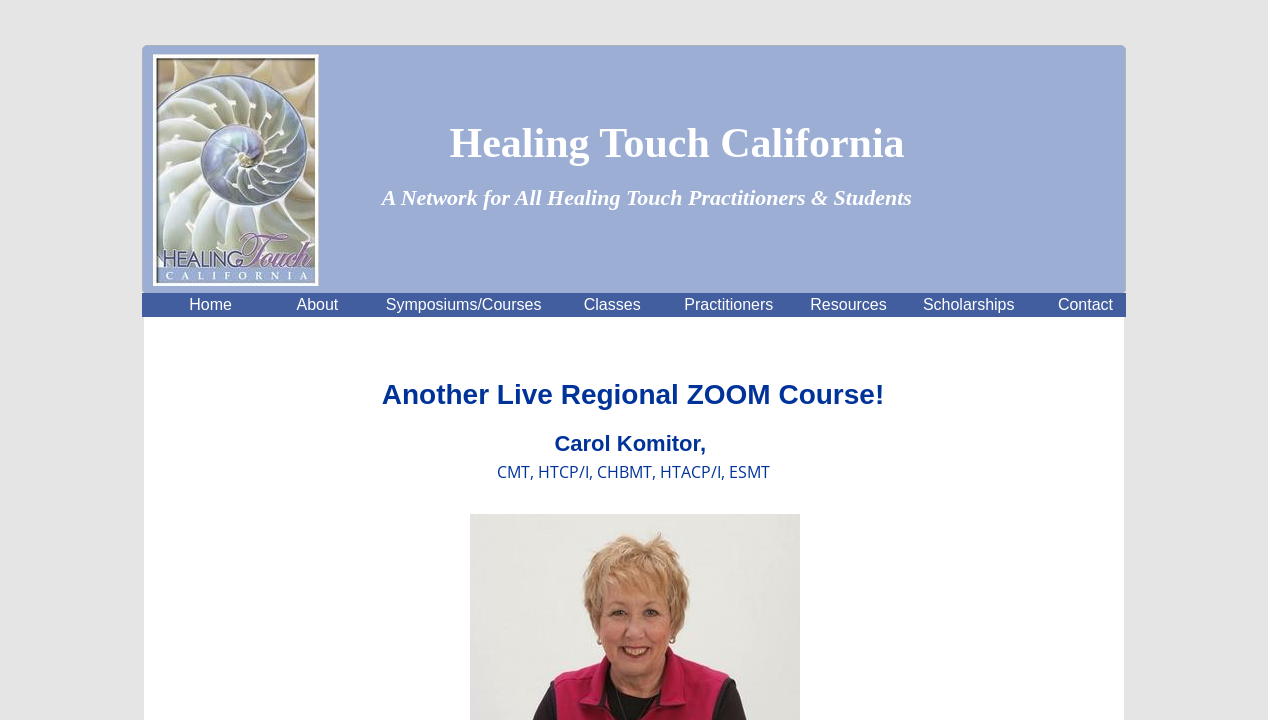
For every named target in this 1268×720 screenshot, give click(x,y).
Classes (612, 304)
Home (210, 304)
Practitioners (728, 304)
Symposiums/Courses (464, 304)
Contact (1085, 304)
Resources (848, 304)
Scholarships (969, 304)
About (318, 304)
